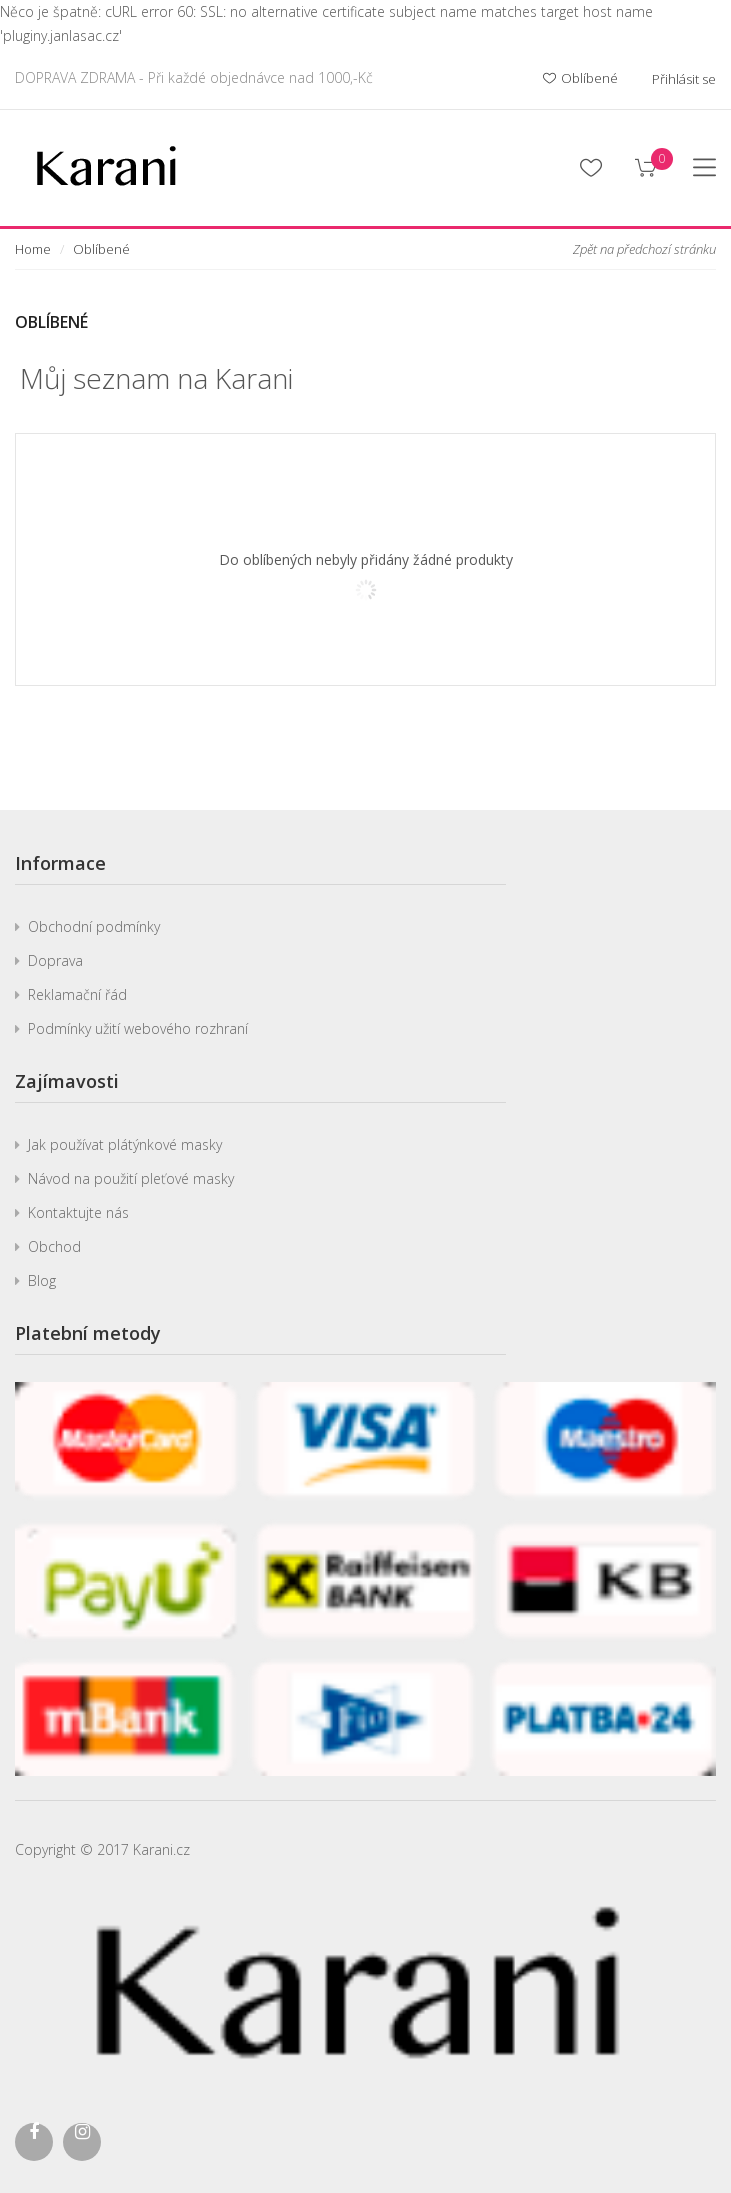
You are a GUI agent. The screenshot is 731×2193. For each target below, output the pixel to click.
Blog (42, 1280)
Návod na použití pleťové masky (131, 1178)
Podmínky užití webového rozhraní (138, 1028)
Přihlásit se (684, 79)
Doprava (55, 960)
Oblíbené (580, 79)
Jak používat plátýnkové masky (125, 1144)
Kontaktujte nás (78, 1212)
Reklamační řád (77, 994)
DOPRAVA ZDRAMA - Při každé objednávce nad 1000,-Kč (194, 77)
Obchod (54, 1246)
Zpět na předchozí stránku (644, 249)
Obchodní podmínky (94, 926)
